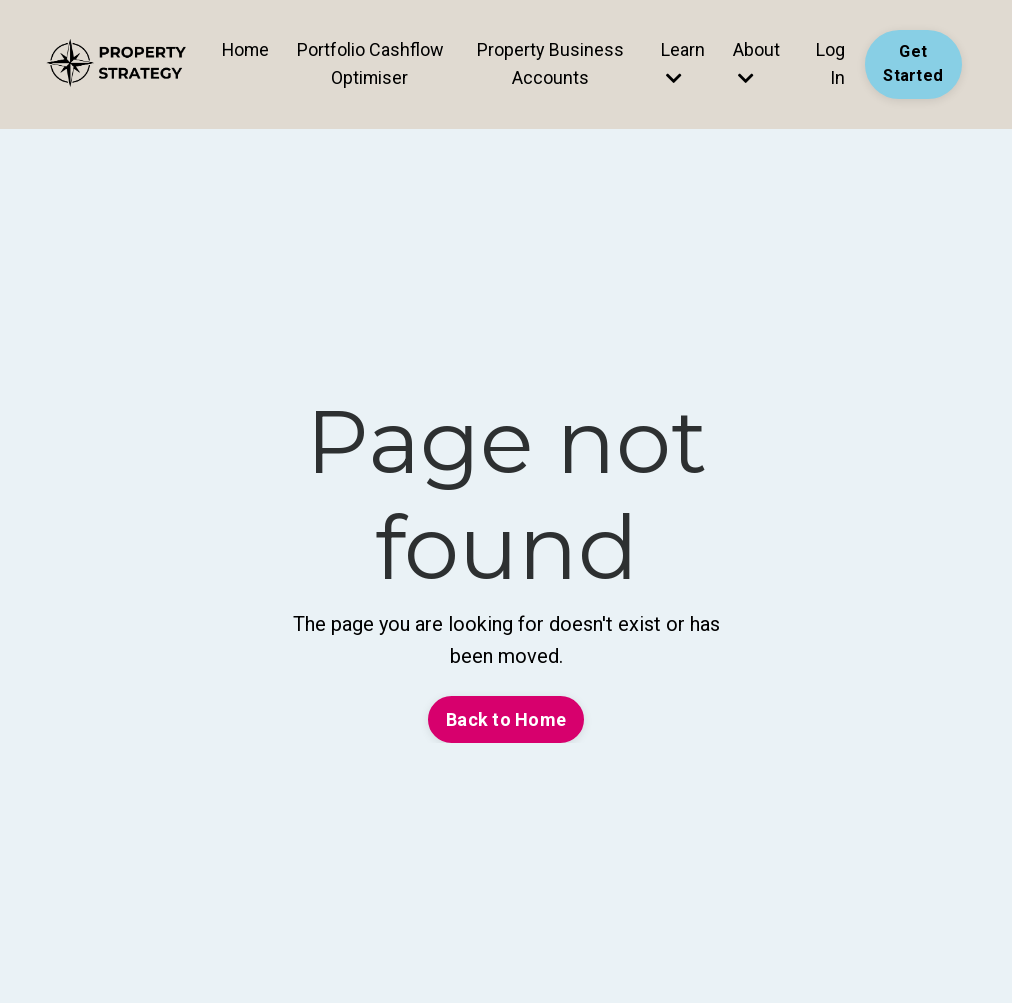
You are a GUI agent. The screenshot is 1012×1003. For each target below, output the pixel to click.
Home (245, 48)
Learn (682, 62)
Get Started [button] (913, 63)
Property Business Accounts (550, 63)
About (755, 62)
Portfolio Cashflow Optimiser (370, 63)
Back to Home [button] (506, 719)
